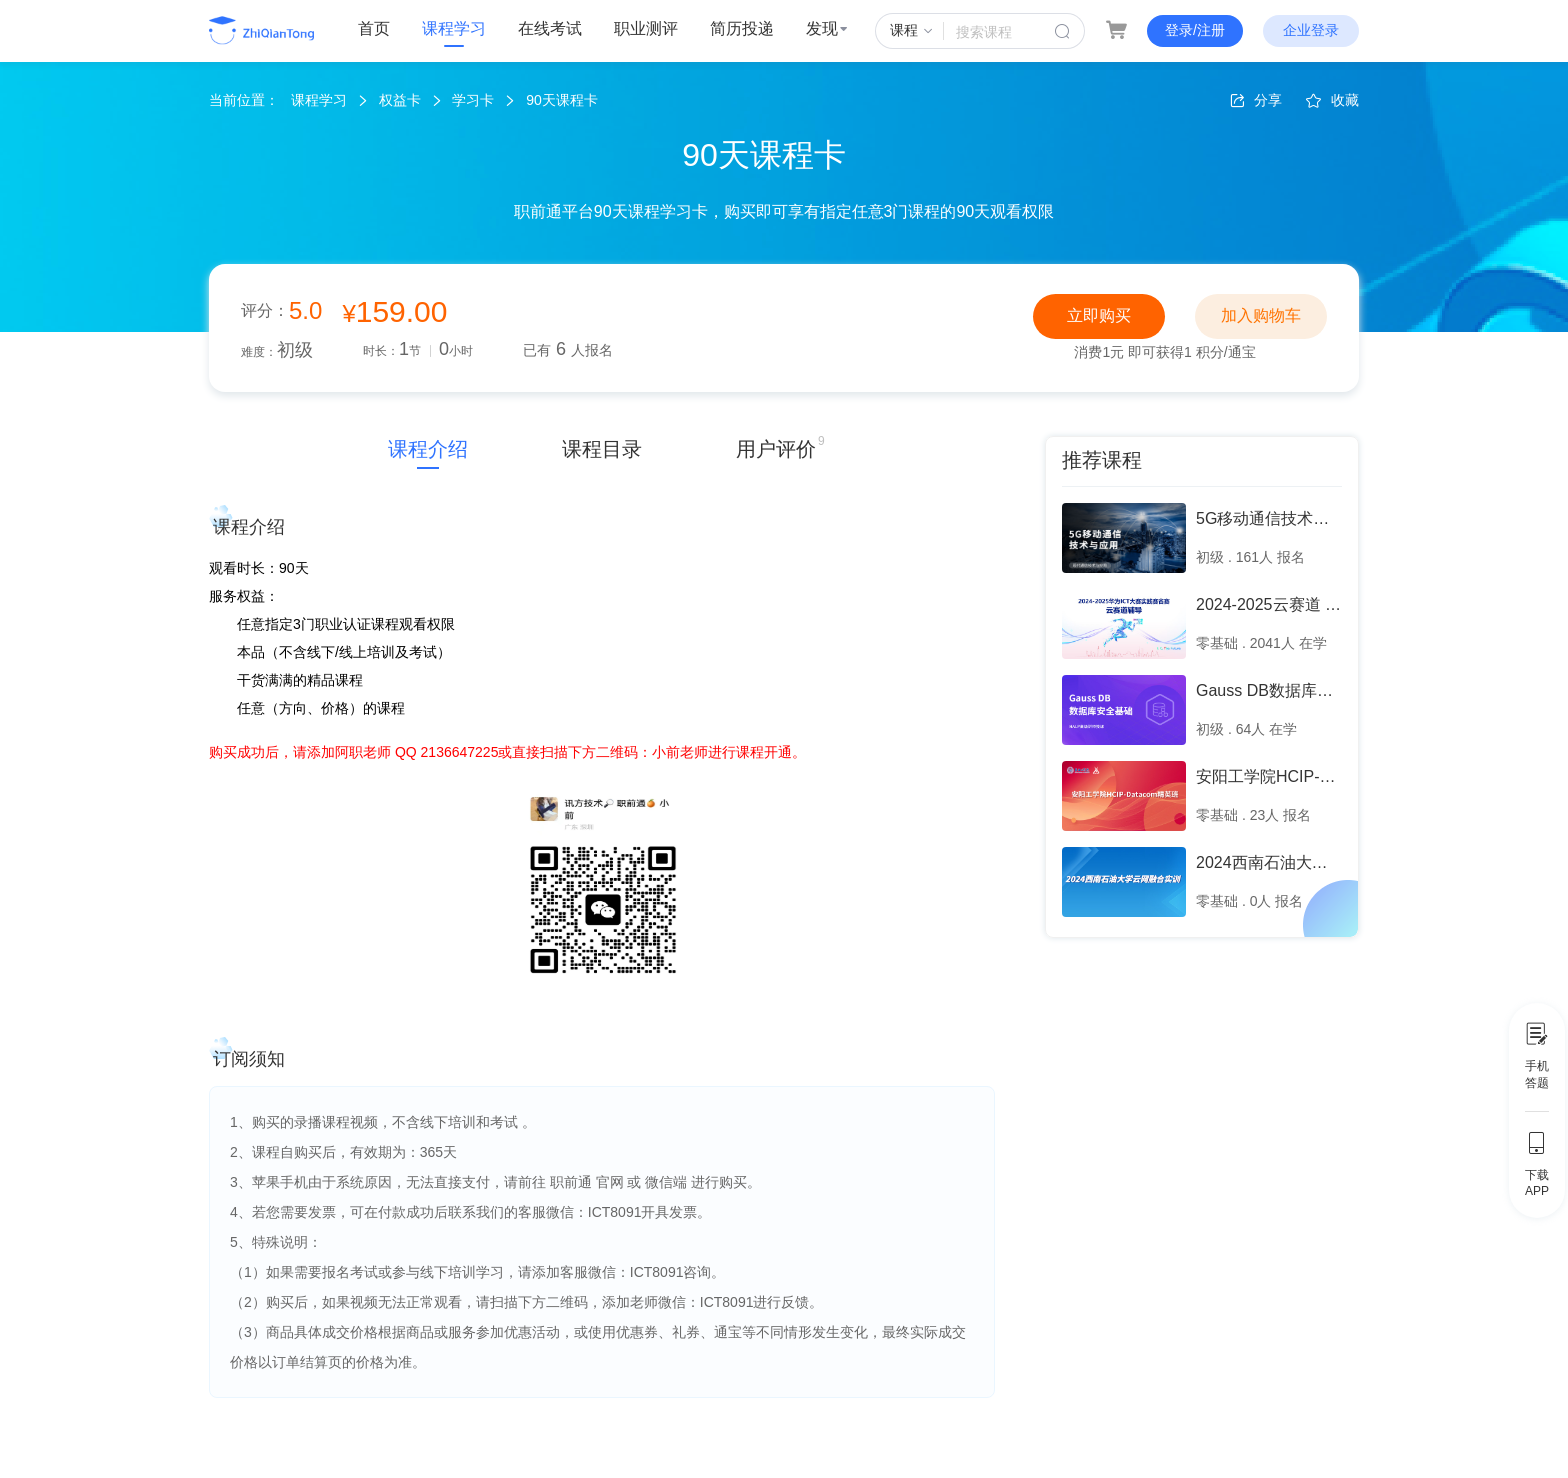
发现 (827, 28)
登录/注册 (1195, 30)
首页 (374, 28)
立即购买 (1099, 315)
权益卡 (400, 100)
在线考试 (550, 28)
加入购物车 (1261, 315)
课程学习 (454, 28)
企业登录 (1311, 30)
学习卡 (473, 100)
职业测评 (646, 28)
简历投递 (742, 28)
